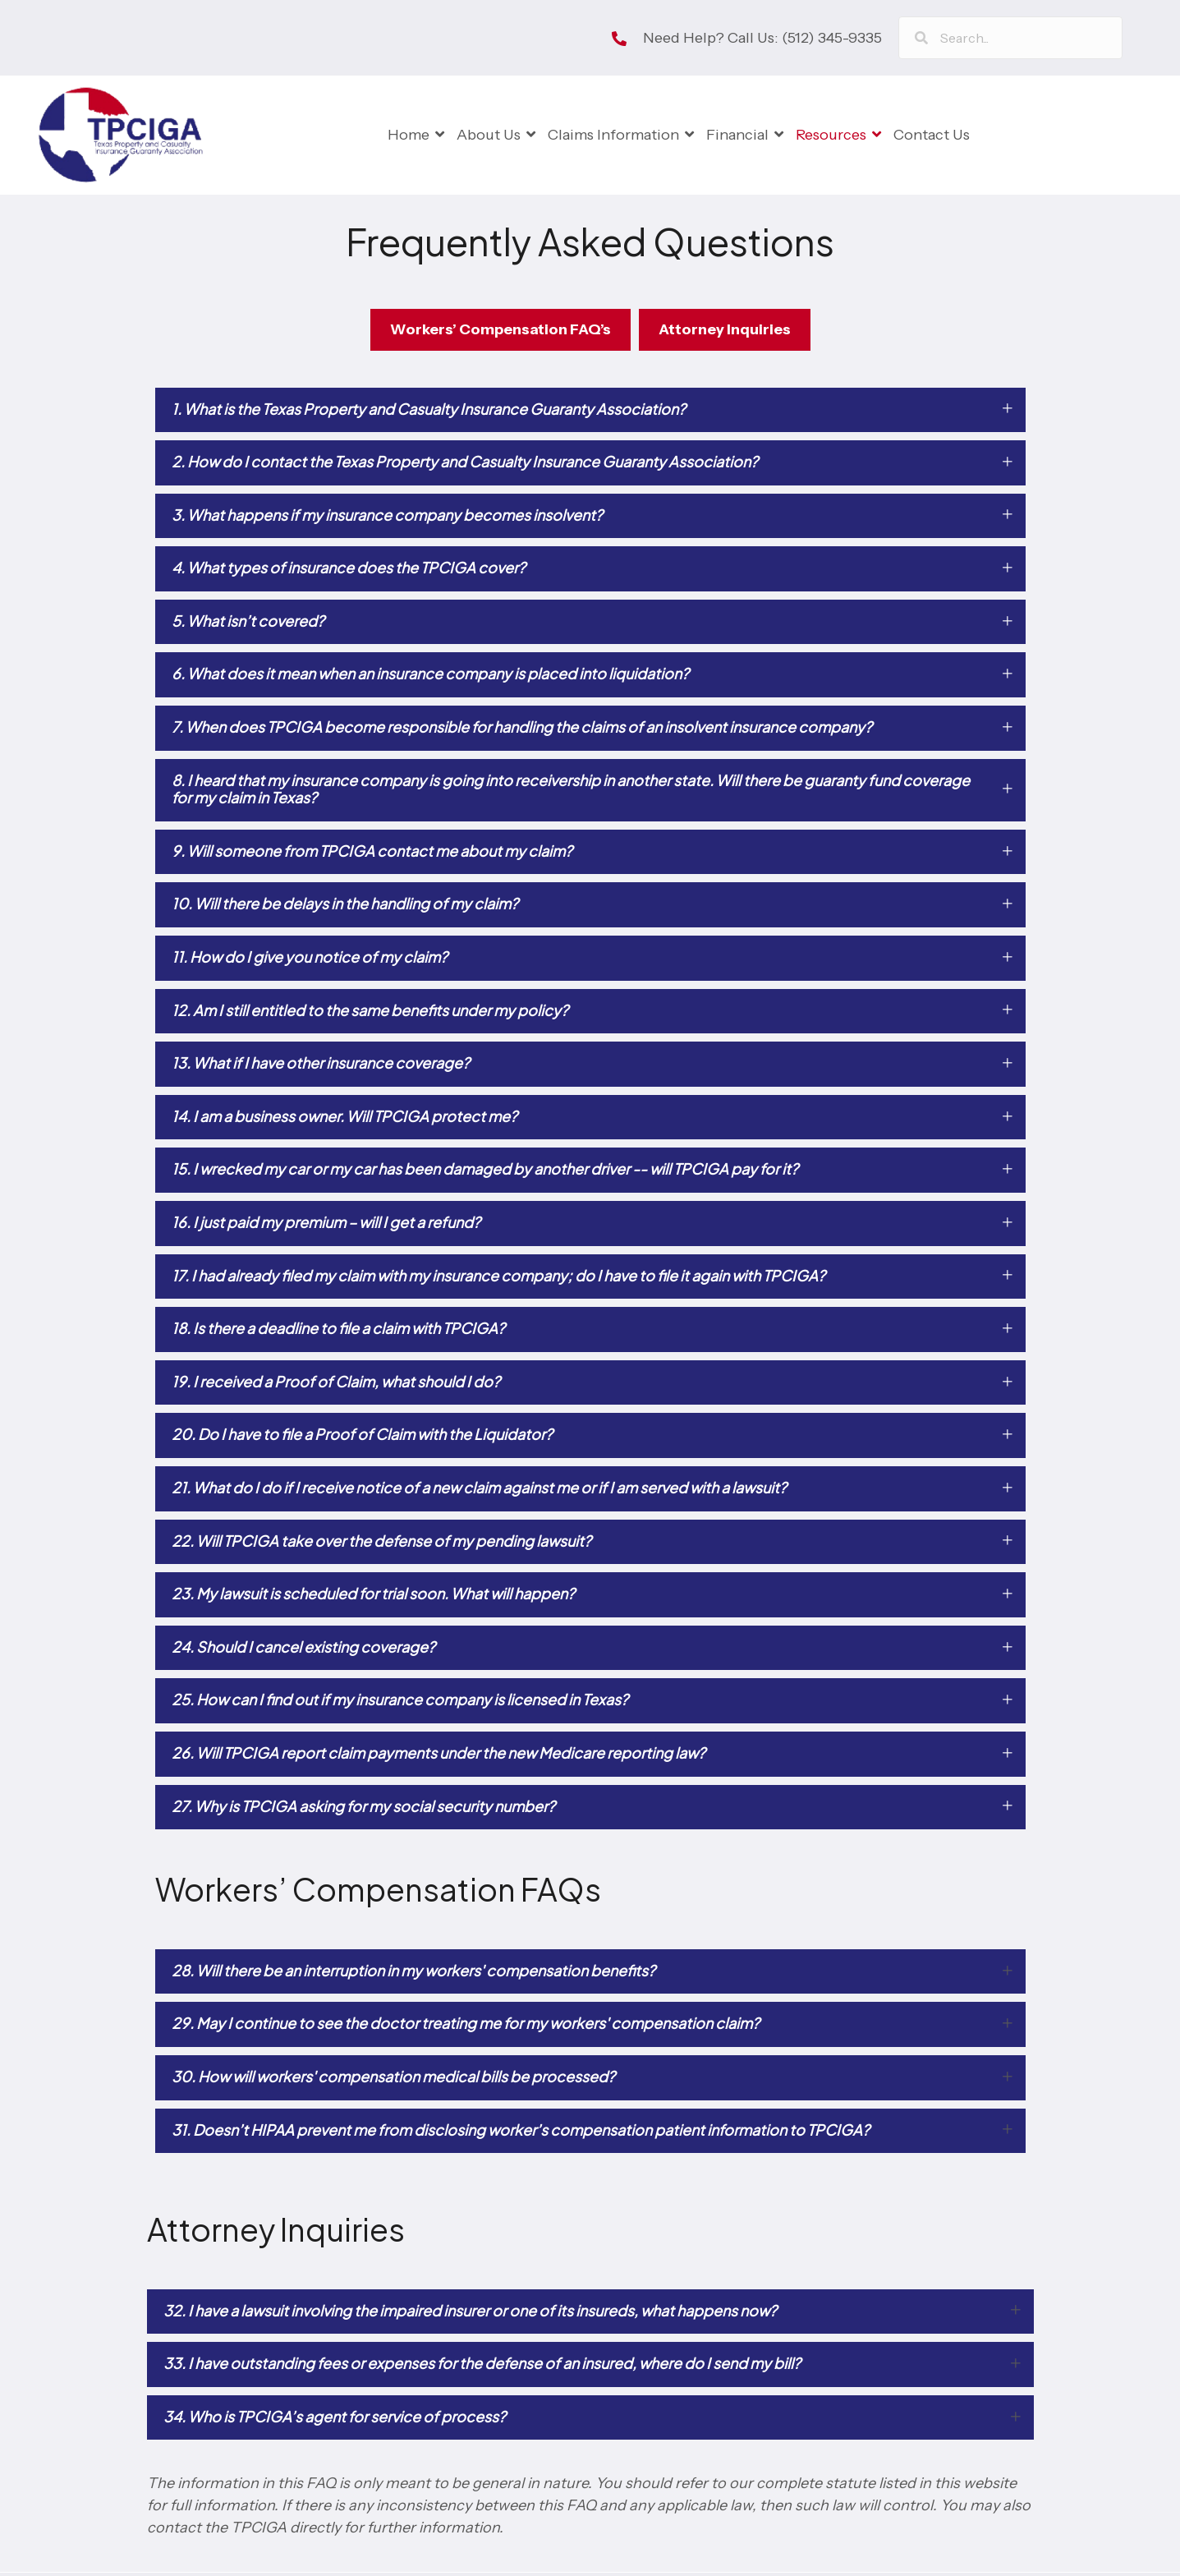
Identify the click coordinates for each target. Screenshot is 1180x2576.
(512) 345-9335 (832, 38)
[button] (590, 413)
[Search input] (1010, 37)
